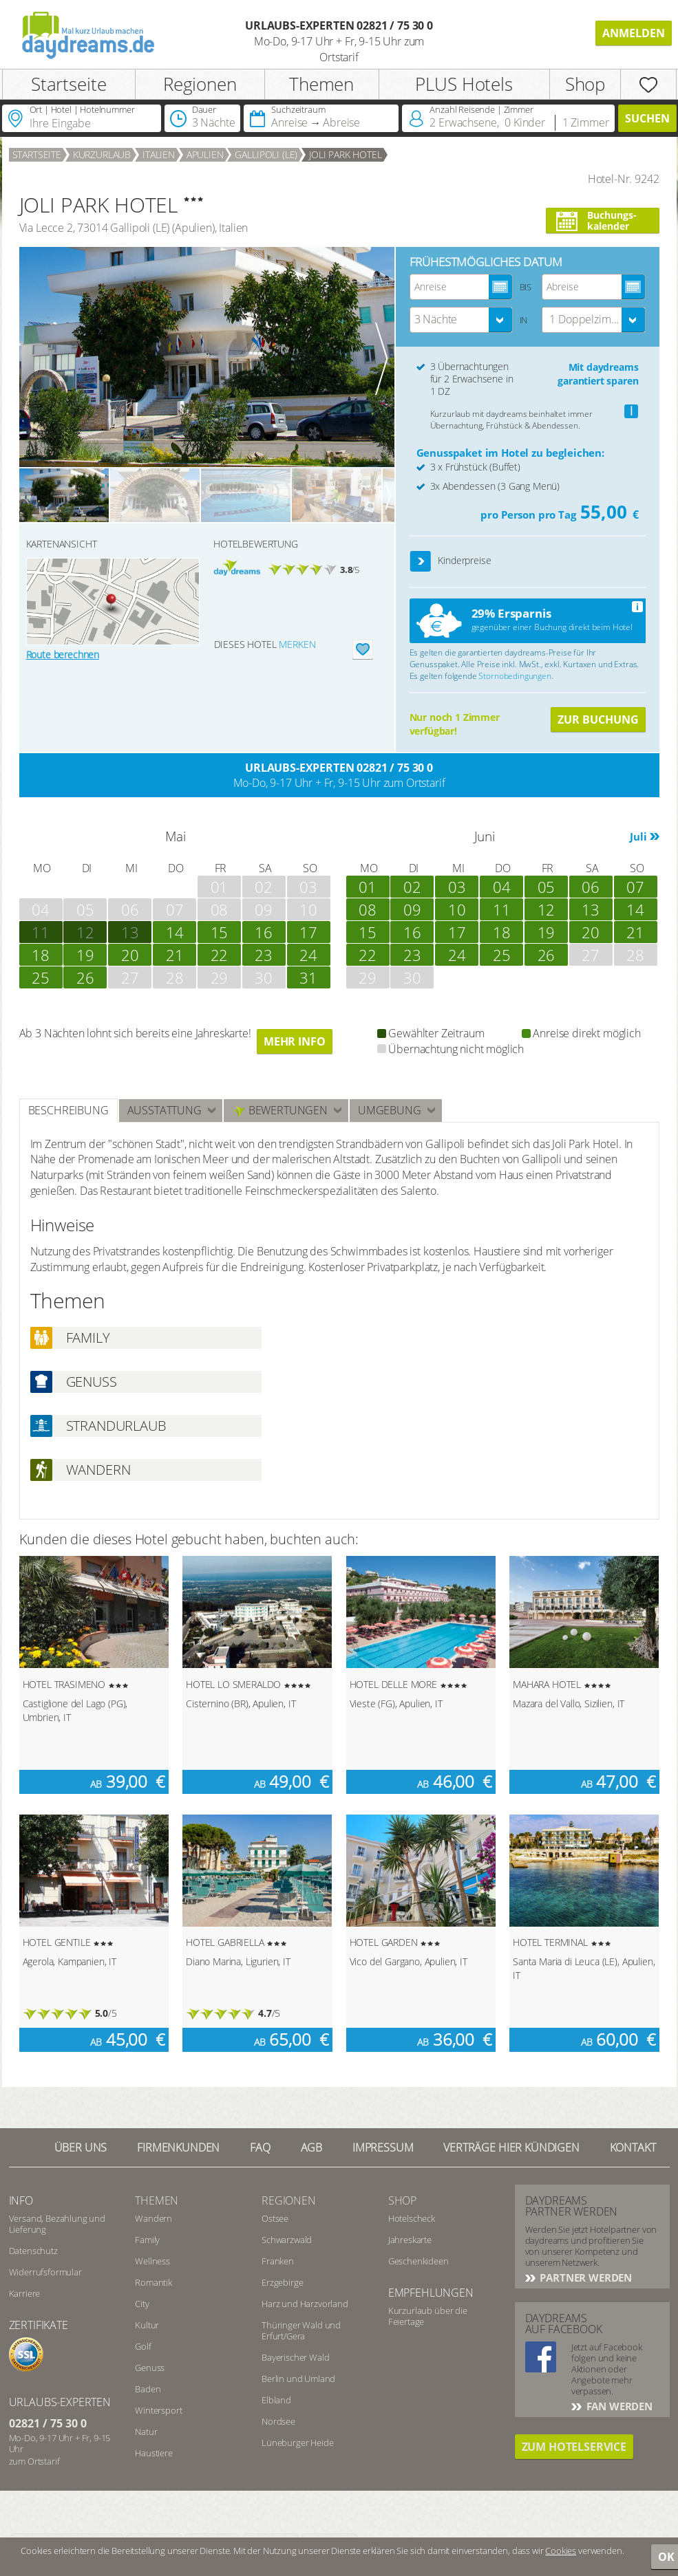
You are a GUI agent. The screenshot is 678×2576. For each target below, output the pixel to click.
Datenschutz (33, 2250)
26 (85, 977)
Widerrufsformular (45, 2272)
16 (264, 932)
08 (368, 909)
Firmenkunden (178, 2147)
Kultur (147, 2325)
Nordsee (278, 2421)
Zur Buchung (598, 719)
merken (297, 644)
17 (308, 932)
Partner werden (585, 2277)
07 (635, 886)
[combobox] (461, 320)
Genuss (150, 2367)
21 (175, 954)
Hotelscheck (411, 2218)
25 (41, 977)
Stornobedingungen (514, 676)
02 (412, 886)
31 (308, 977)
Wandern (153, 2218)
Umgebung (389, 1110)
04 (502, 886)
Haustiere (154, 2453)
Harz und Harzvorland (305, 2303)
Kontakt (633, 2147)
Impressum (383, 2147)
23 (264, 954)
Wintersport (158, 2410)
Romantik (153, 2282)
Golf (143, 2346)
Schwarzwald (287, 2239)
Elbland (276, 2400)
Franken (278, 2261)
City (142, 2303)
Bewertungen (280, 1110)
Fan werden (618, 2406)
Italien (158, 154)
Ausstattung (164, 1110)
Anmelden (633, 33)
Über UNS (80, 2147)
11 (502, 909)
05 (546, 886)
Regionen (200, 84)
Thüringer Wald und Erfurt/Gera (301, 2330)
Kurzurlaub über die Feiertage (427, 2316)
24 (308, 954)
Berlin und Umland (298, 2378)
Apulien (205, 154)
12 (85, 932)
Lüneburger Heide (297, 2442)
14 (175, 932)
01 (368, 886)
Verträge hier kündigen (511, 2147)
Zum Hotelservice (574, 2446)
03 (457, 886)
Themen (321, 84)
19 (85, 954)
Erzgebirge (282, 2282)
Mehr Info (295, 1041)
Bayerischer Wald (295, 2357)
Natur (146, 2431)
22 (220, 954)
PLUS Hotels (463, 84)
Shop (585, 84)
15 (220, 932)
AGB (312, 2147)
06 (591, 886)
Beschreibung (68, 1110)
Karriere (25, 2293)
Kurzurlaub (102, 154)
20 (130, 954)
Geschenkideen (418, 2261)
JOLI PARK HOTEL (345, 154)
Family (147, 2239)
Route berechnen (63, 654)
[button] (421, 561)
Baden (147, 2389)
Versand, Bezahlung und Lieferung (57, 2224)
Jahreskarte (410, 2239)
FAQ (260, 2147)
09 (412, 909)
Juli (638, 836)
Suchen (647, 118)
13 (130, 932)
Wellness (152, 2261)
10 (457, 909)
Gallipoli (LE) (266, 154)
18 (41, 954)
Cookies (560, 2550)
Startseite (68, 84)
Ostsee (275, 2218)
